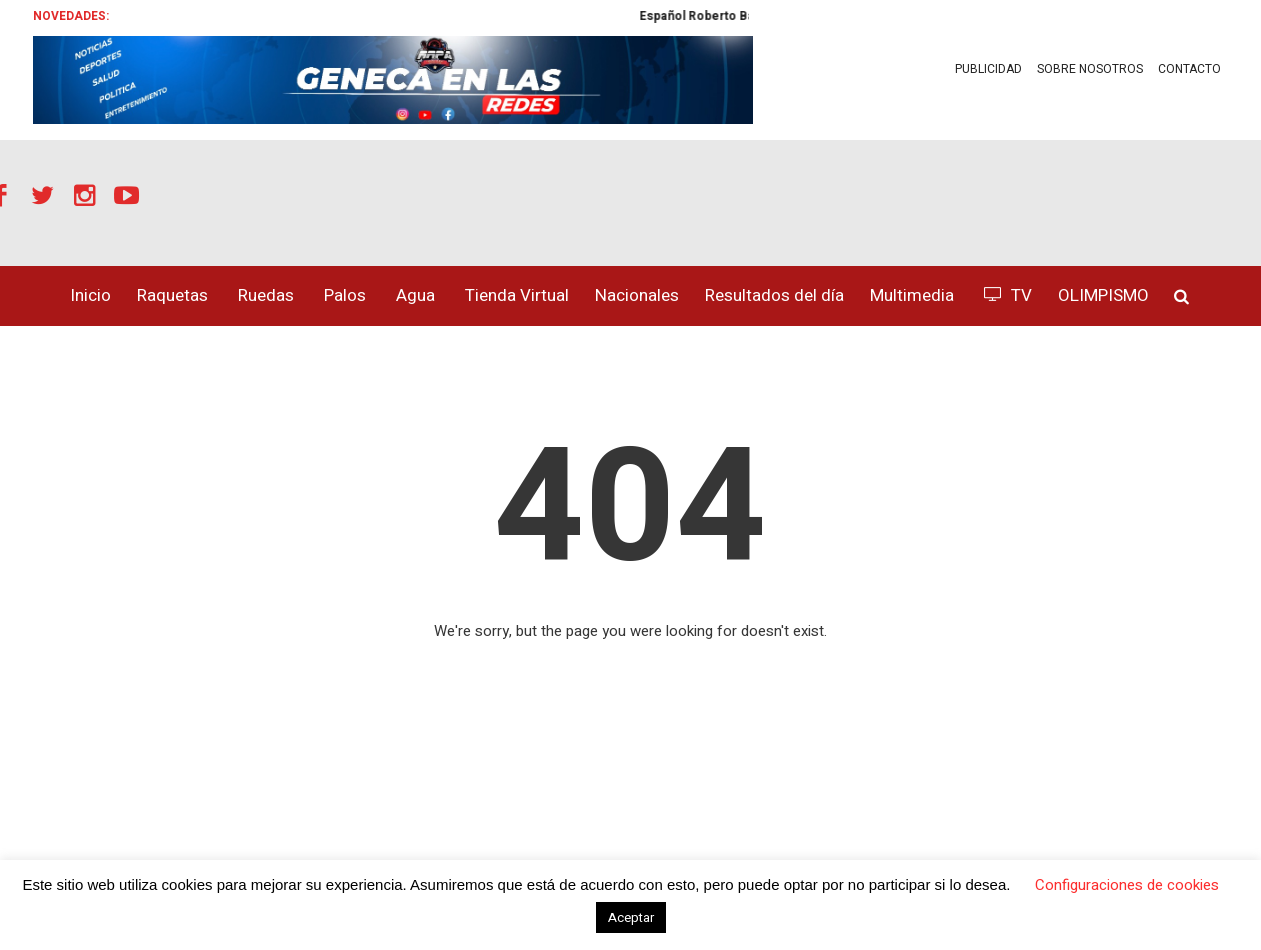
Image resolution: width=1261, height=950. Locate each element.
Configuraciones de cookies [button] (1127, 885)
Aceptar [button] (631, 917)
